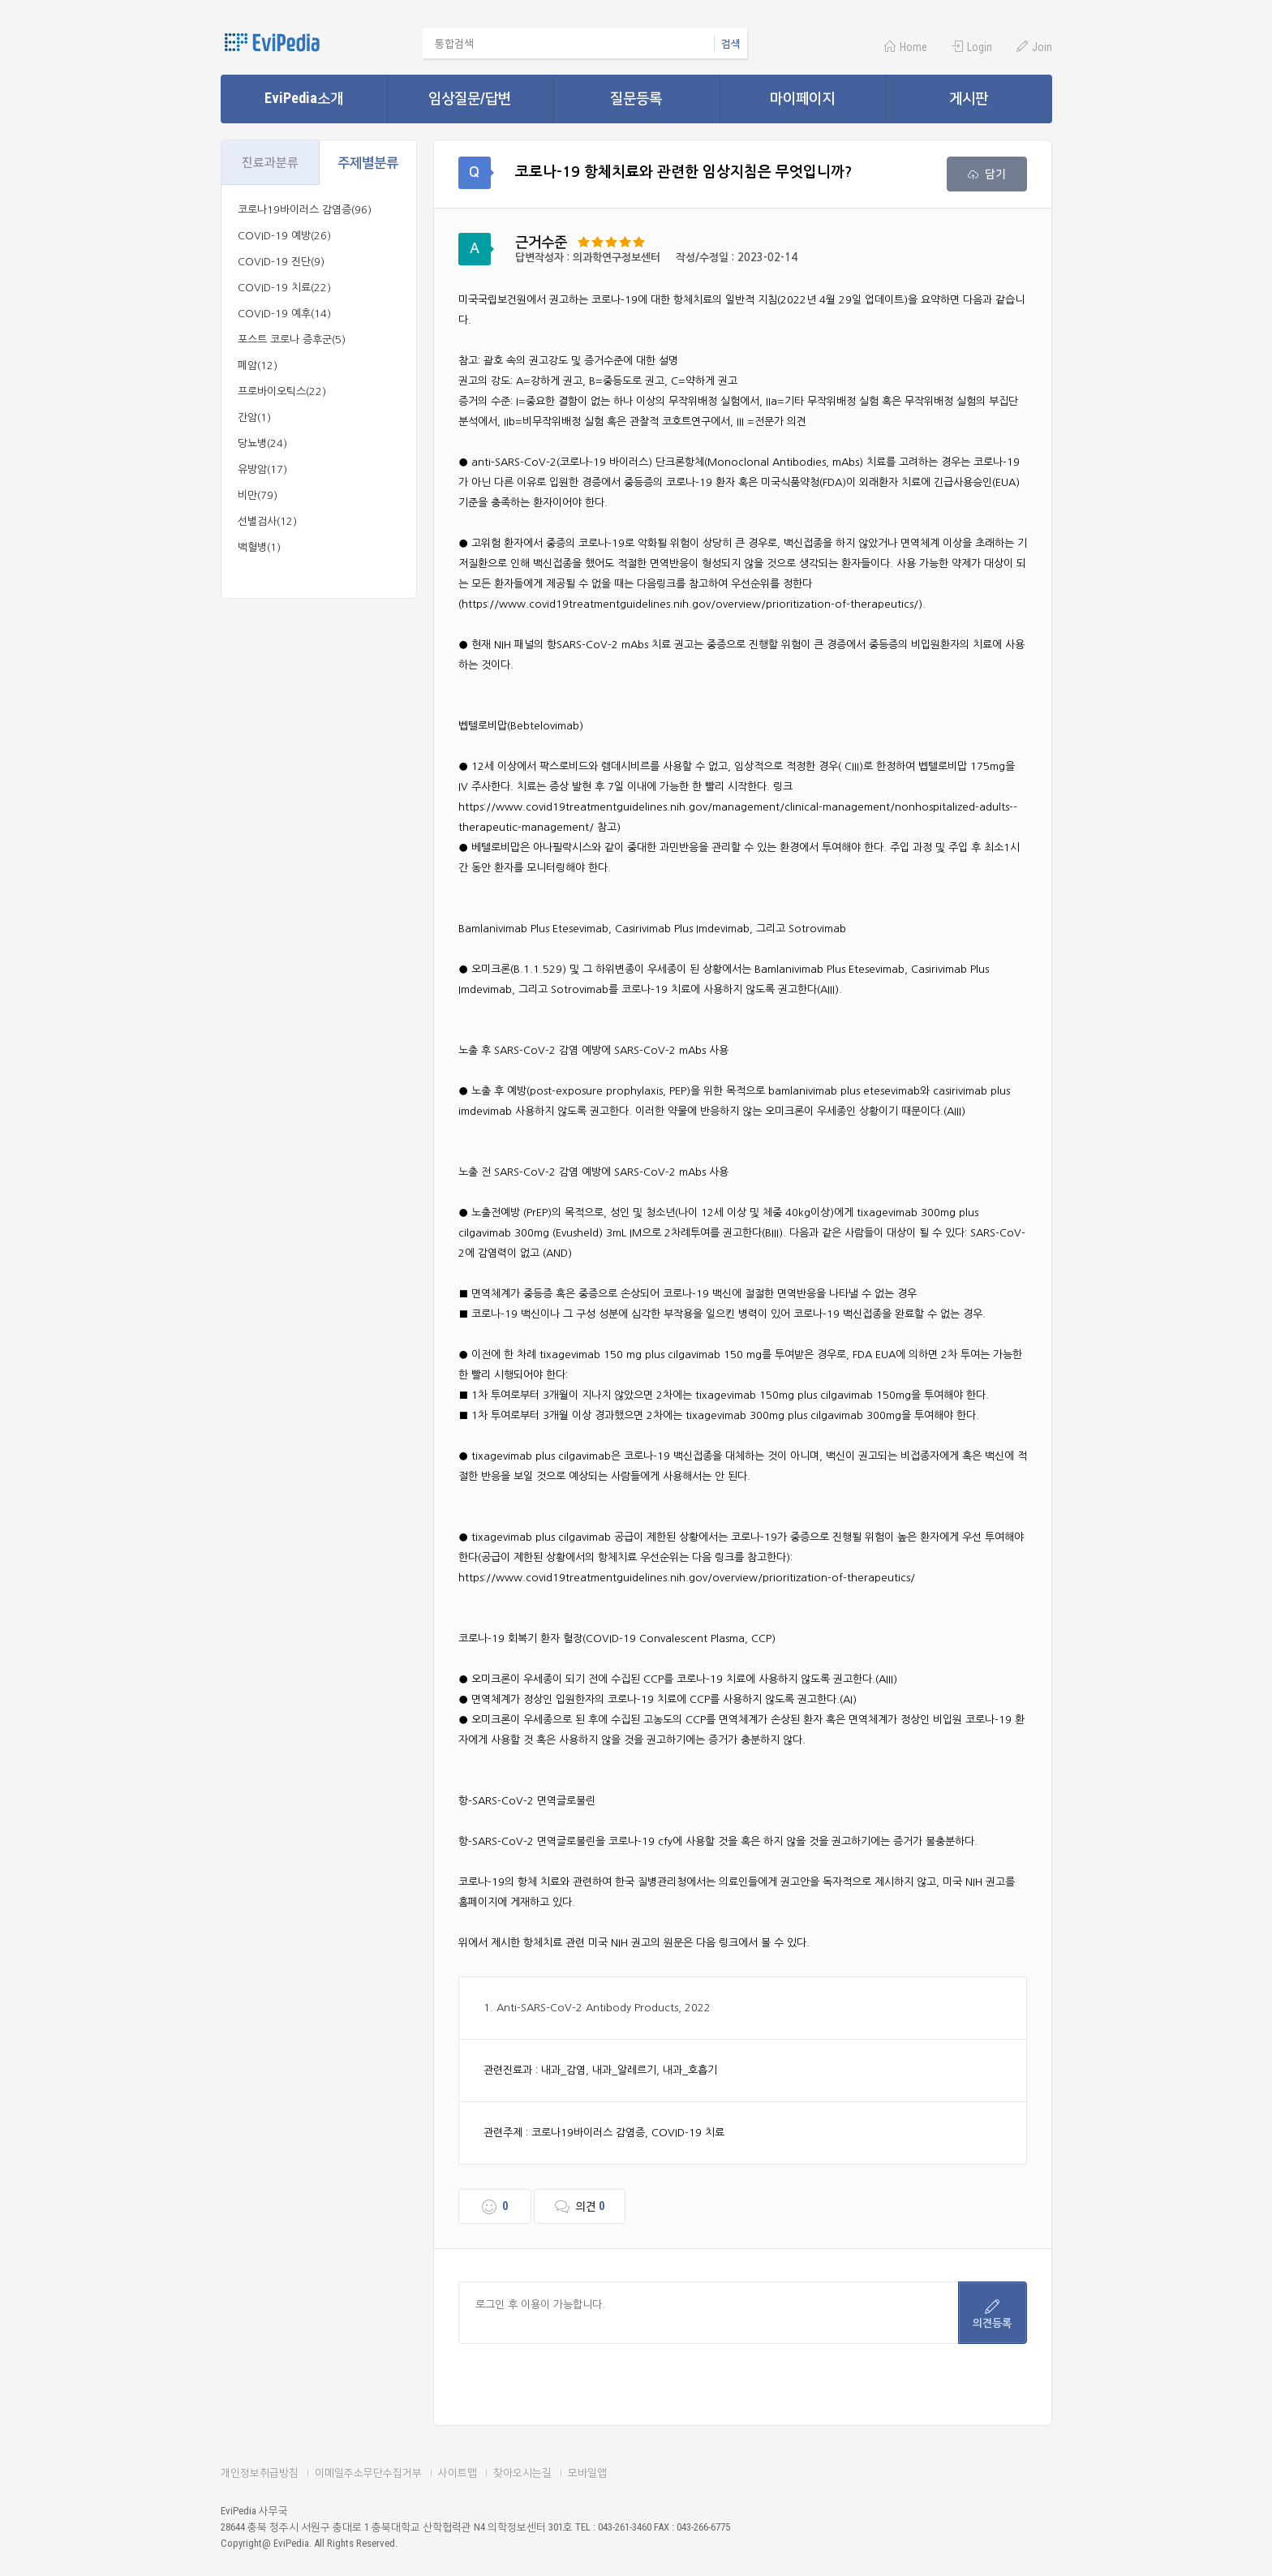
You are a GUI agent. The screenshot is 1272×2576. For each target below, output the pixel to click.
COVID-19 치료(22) (284, 287)
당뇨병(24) (262, 443)
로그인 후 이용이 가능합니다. (708, 2312)
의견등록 (992, 2313)
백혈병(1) (259, 547)
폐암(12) (257, 365)
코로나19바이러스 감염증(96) (305, 209)
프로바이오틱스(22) (282, 391)
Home (905, 47)
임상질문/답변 (469, 97)
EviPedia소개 (303, 97)
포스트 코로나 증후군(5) (292, 339)
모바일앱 (587, 2472)
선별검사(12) (267, 521)
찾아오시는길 (522, 2472)
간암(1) (254, 417)
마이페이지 (802, 97)
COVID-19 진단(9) (281, 261)
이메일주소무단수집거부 (368, 2472)
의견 (579, 2207)
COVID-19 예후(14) (284, 313)
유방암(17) (262, 469)
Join (1034, 47)
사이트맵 (457, 2472)
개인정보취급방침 (260, 2472)
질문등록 (636, 97)
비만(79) (257, 495)
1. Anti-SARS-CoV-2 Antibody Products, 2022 (597, 2007)
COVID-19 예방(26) (284, 235)
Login (972, 47)
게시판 (968, 97)
